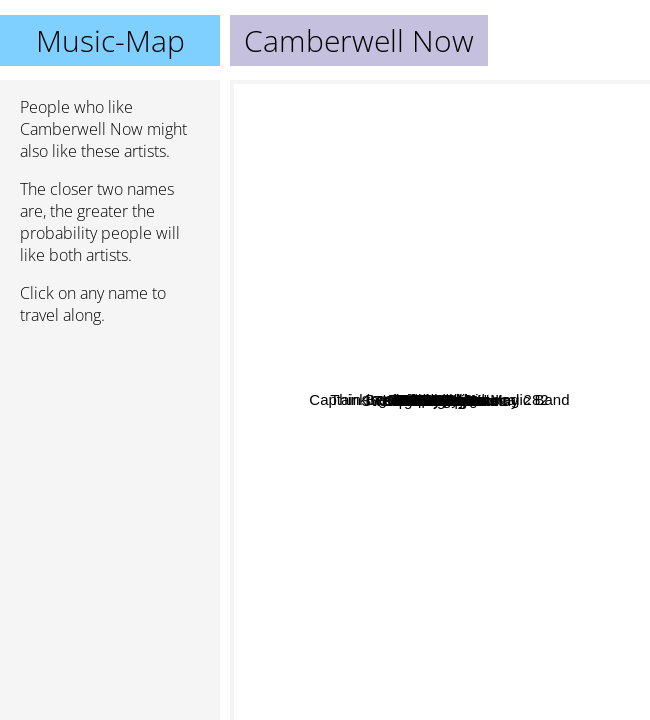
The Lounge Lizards (472, 650)
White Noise (561, 344)
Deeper (499, 159)
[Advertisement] (110, 447)
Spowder (534, 375)
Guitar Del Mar (489, 443)
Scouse (379, 352)
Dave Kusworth (426, 219)
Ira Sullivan (343, 325)
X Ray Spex (327, 488)
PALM (551, 302)
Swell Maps (482, 319)
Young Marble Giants (517, 566)
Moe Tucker (427, 666)
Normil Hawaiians (461, 404)
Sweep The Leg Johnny (393, 558)
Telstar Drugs (523, 280)
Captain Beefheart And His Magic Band (368, 188)
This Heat (439, 528)
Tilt (535, 486)
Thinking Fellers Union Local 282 (358, 265)
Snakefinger (521, 508)
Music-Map (110, 40)
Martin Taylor (339, 394)
